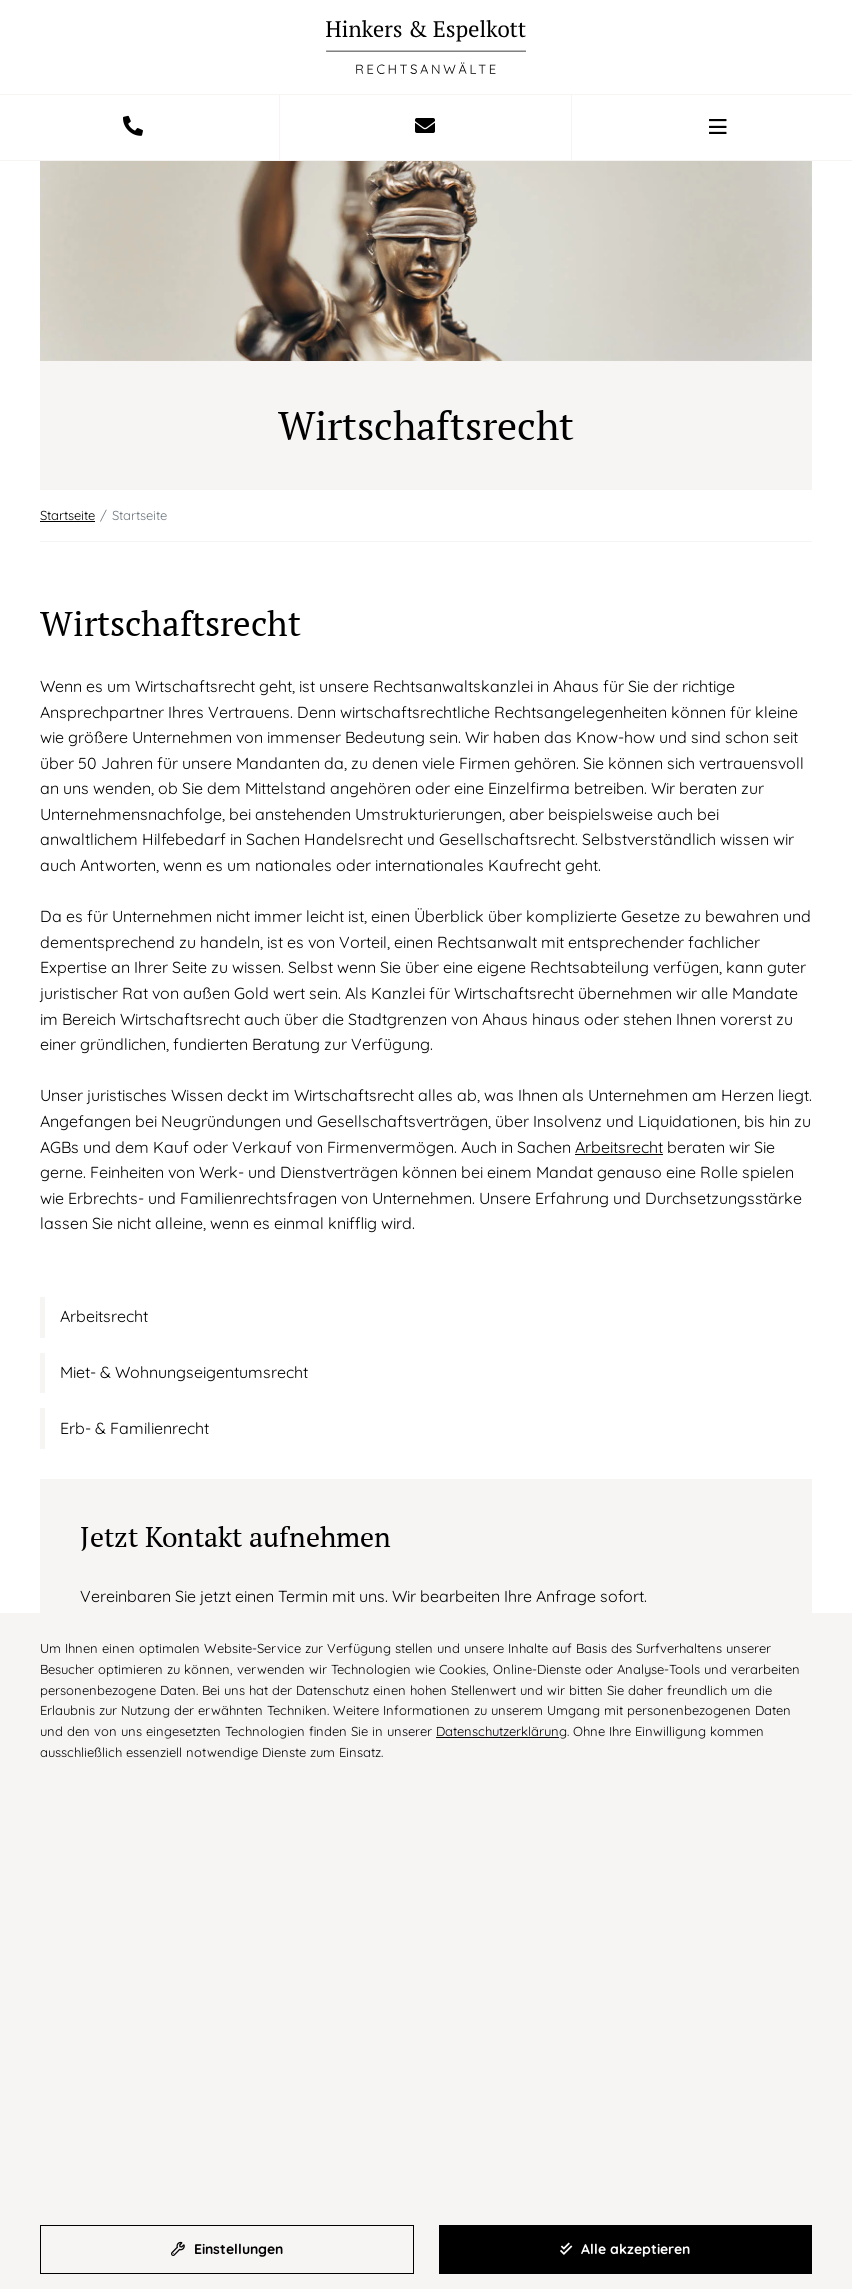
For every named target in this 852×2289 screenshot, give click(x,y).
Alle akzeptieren (625, 2249)
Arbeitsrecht (619, 1147)
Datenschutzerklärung (501, 1731)
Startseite (67, 515)
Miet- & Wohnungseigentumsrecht (184, 1372)
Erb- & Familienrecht (134, 1428)
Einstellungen (227, 2249)
